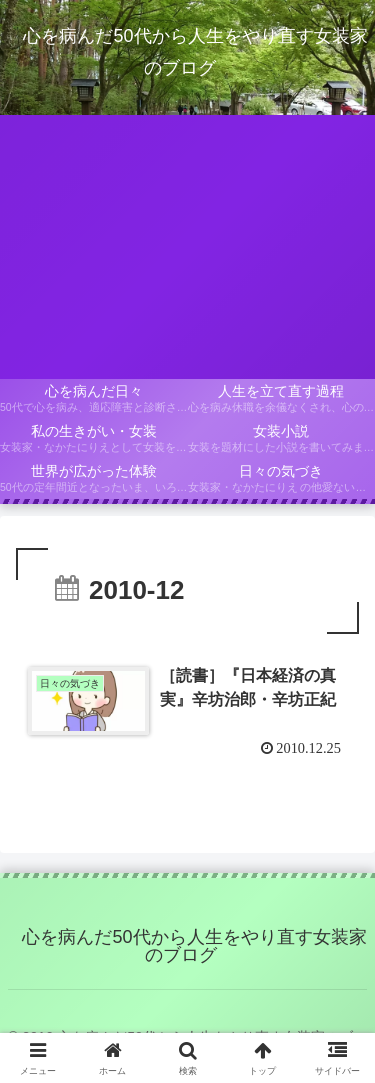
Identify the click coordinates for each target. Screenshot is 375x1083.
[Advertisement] (187, 247)
